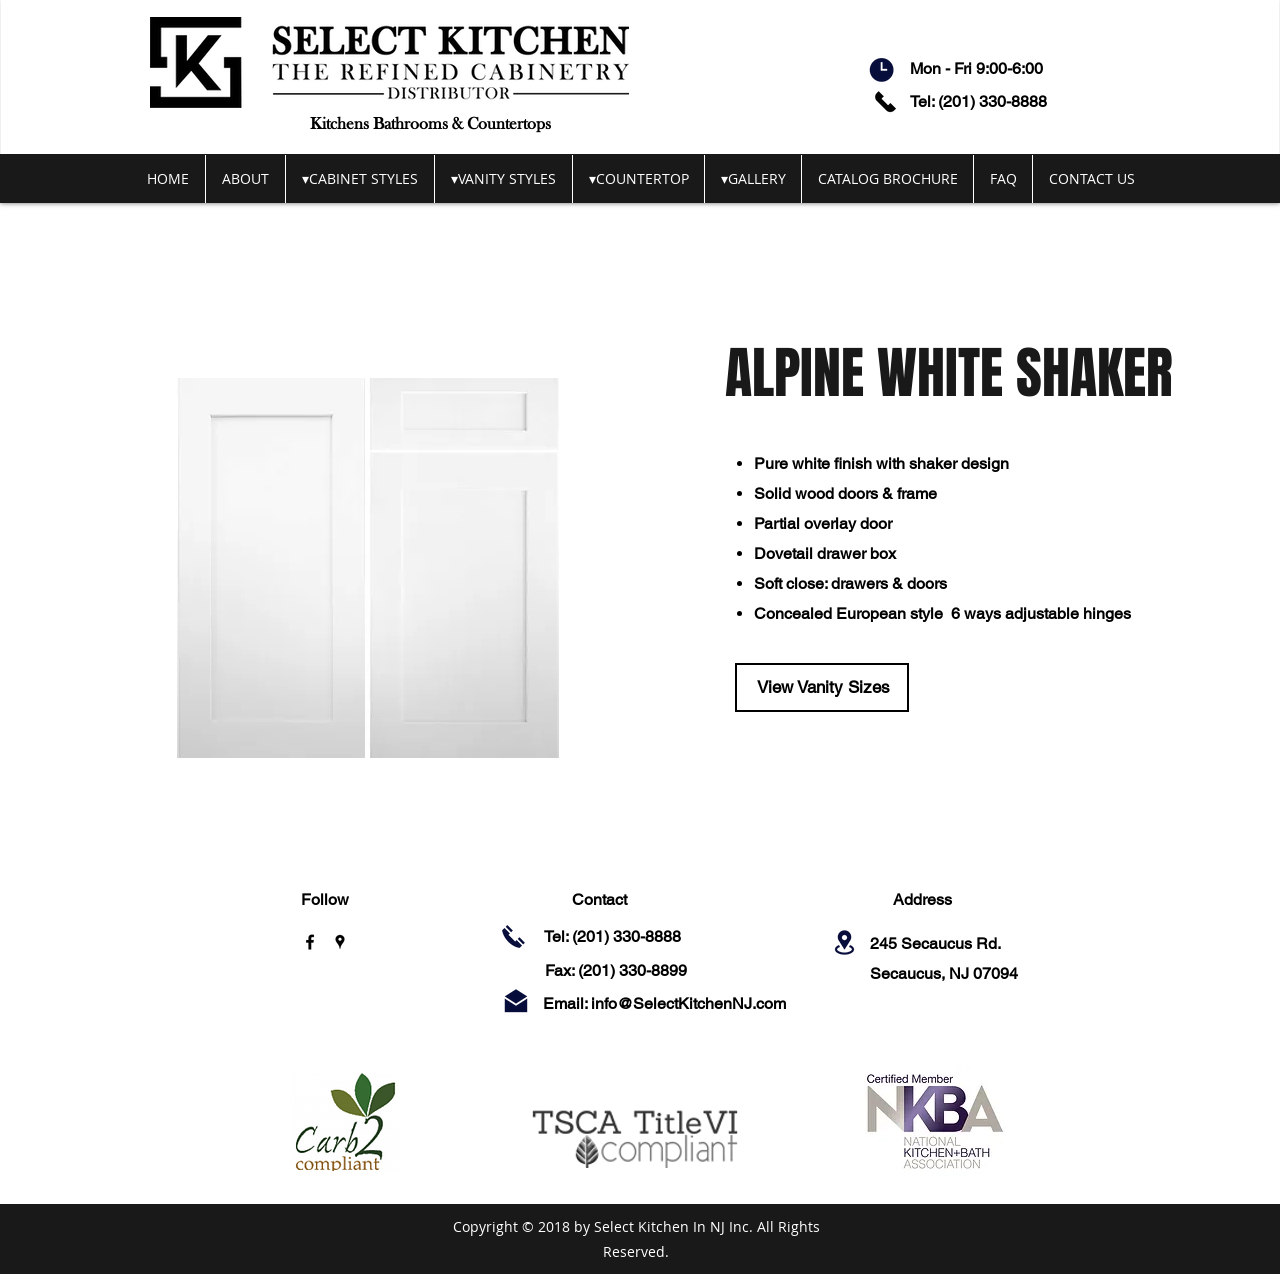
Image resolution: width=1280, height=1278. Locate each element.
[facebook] (310, 942)
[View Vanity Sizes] (822, 687)
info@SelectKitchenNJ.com (688, 1003)
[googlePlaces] (340, 942)
